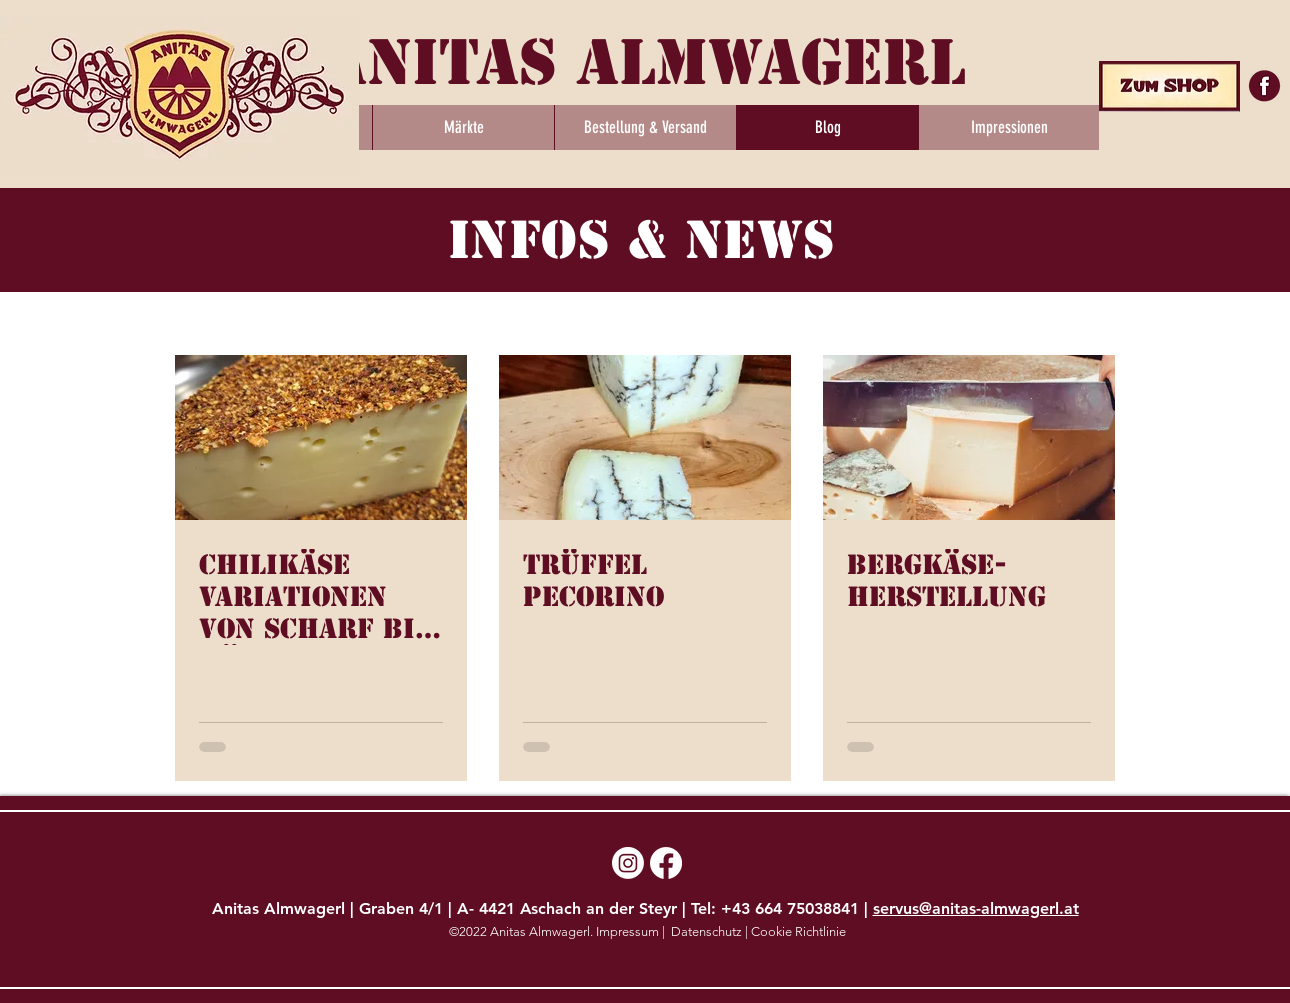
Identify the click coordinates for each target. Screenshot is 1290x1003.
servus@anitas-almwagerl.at (976, 908)
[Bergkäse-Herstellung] (969, 437)
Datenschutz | (709, 931)
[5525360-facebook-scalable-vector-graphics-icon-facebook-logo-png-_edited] (1266, 85)
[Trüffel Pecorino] (645, 437)
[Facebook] (666, 863)
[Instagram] (628, 863)
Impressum (629, 931)
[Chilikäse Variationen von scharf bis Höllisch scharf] (321, 437)
